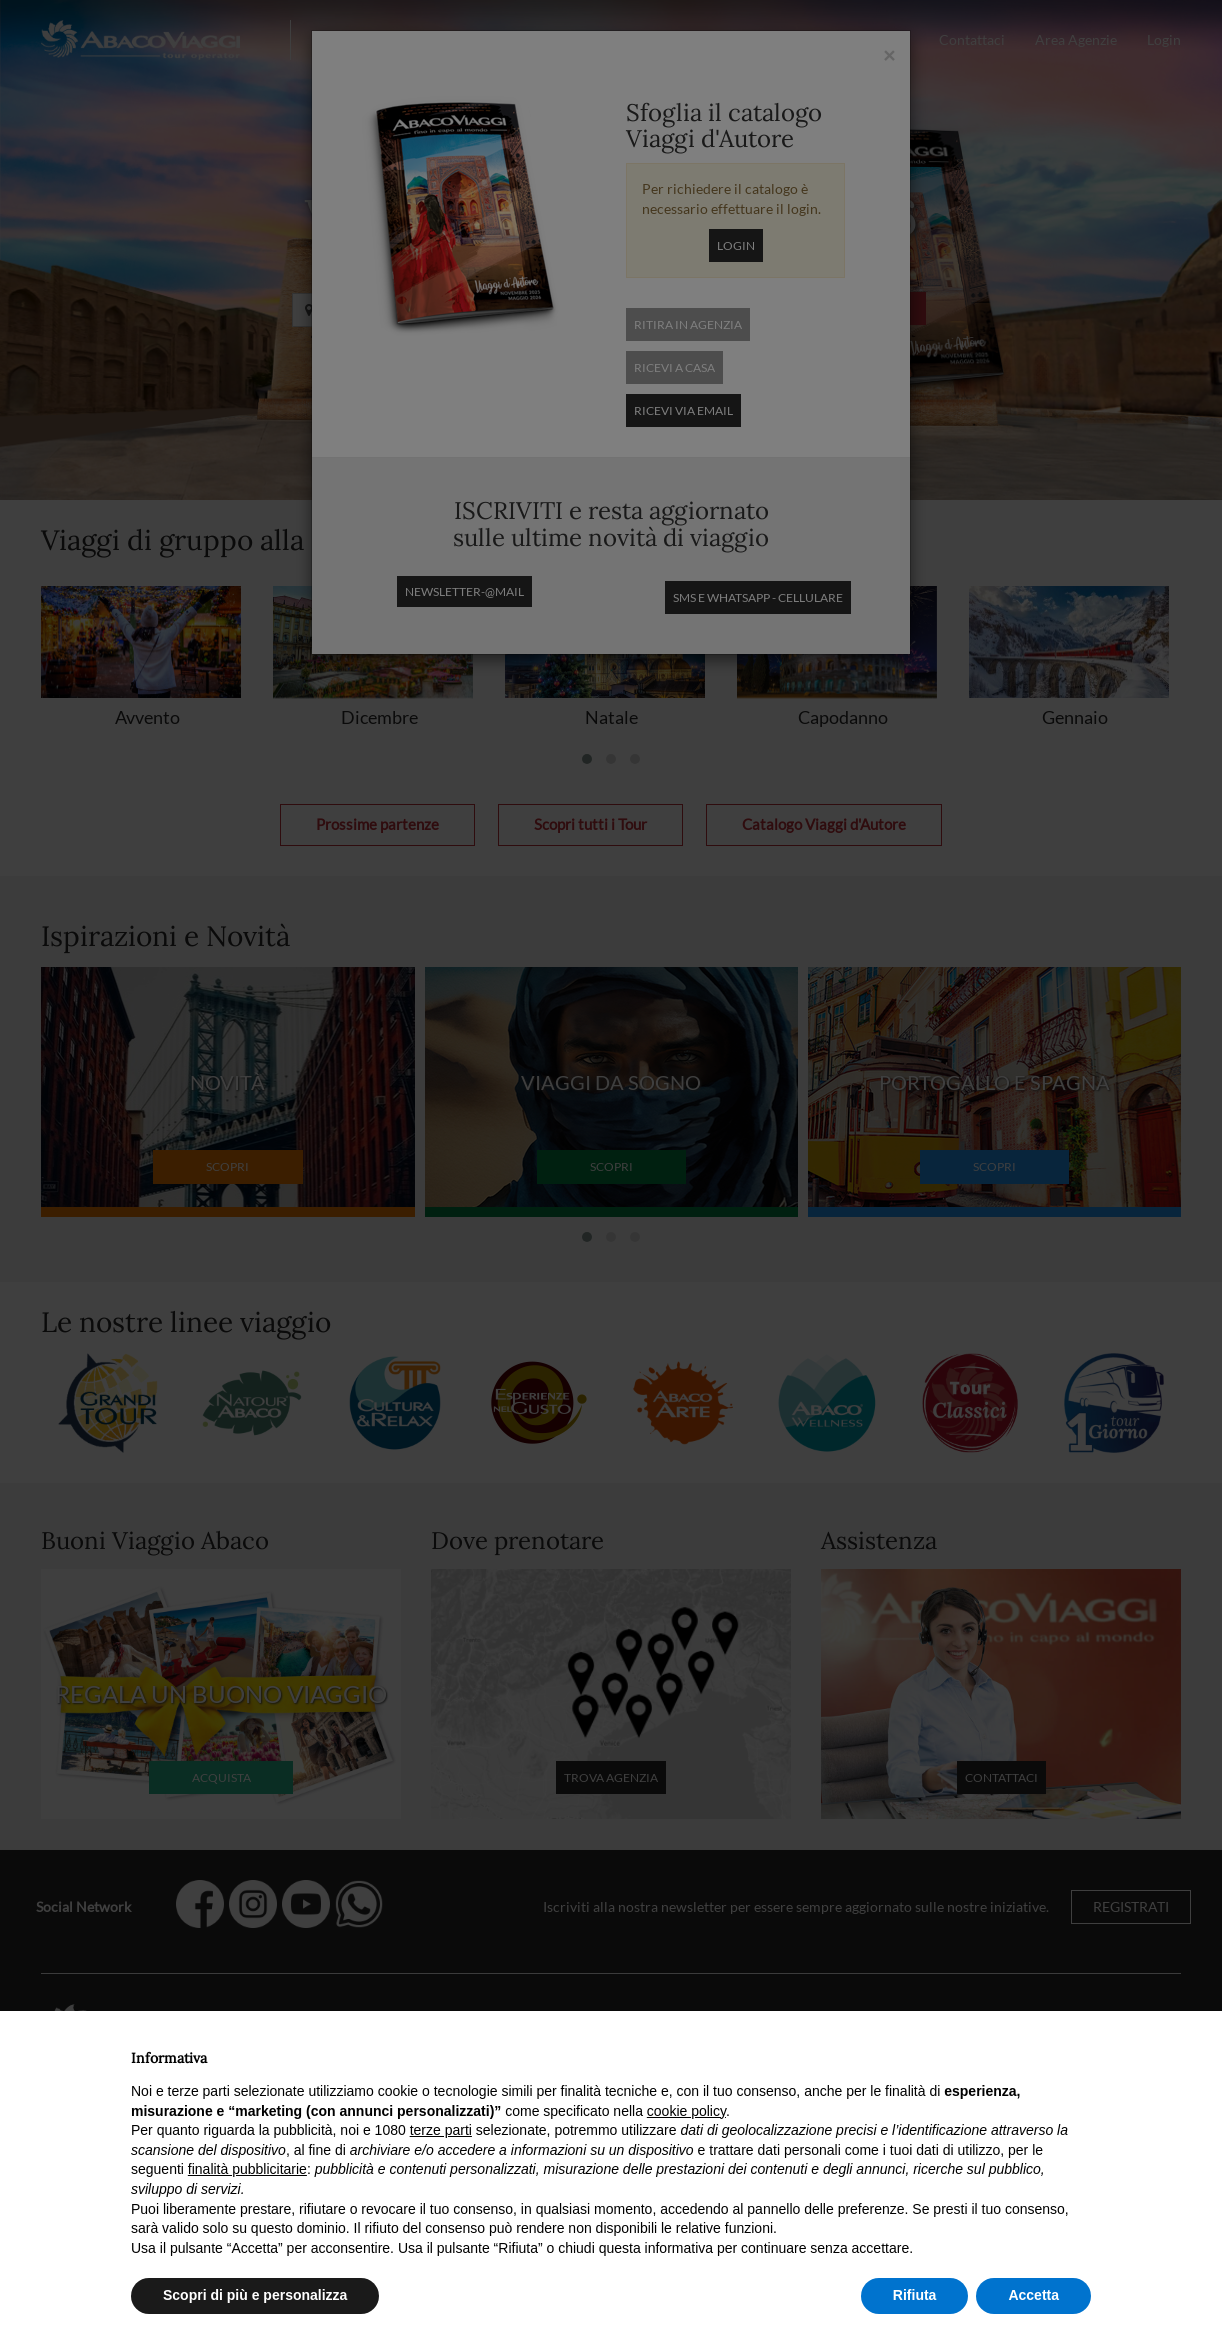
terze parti (441, 2130)
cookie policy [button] (686, 2111)
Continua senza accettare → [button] (998, 2052)
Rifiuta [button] (915, 2295)
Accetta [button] (1033, 2295)
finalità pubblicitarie (247, 2169)
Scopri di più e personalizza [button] (255, 2295)
